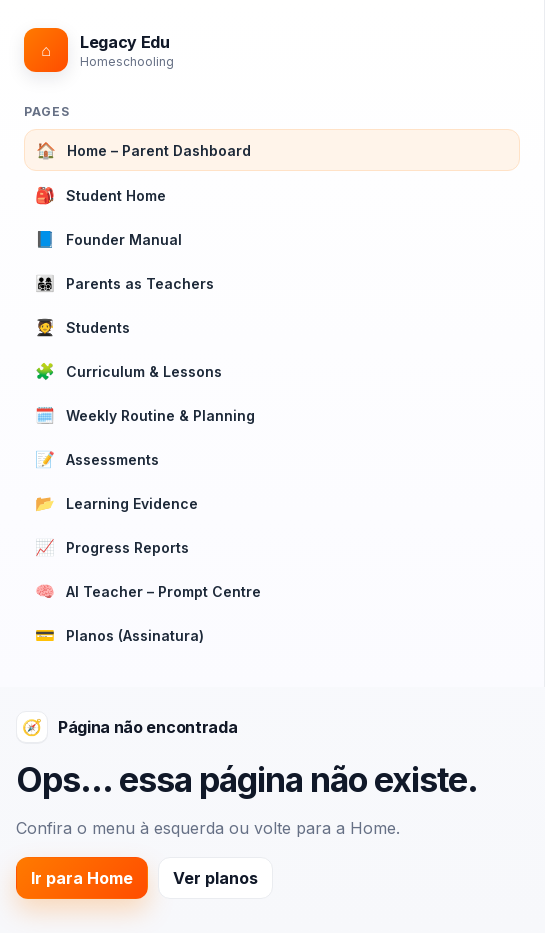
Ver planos (215, 878)
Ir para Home (82, 878)
